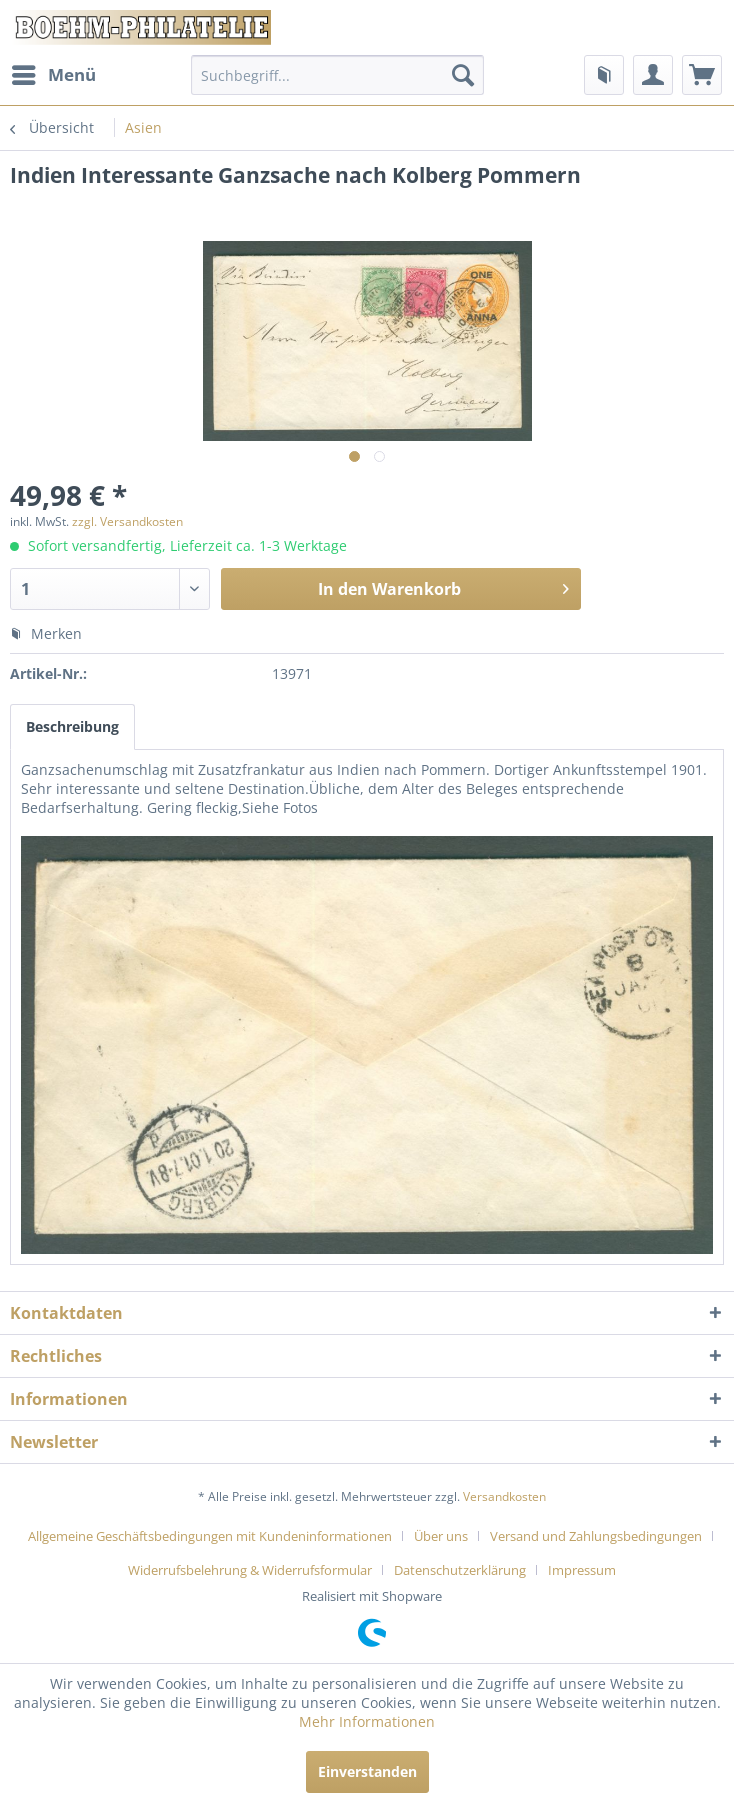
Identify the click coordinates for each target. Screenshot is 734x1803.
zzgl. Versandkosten (127, 521)
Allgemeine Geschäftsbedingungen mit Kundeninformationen (210, 1536)
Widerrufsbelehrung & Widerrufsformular (250, 1570)
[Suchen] (463, 75)
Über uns (441, 1536)
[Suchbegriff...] (338, 75)
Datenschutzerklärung (460, 1570)
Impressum (582, 1570)
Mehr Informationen (367, 1721)
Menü (54, 72)
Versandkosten (504, 1496)
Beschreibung (72, 726)
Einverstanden (367, 1771)
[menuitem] (53, 75)
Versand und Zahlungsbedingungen (596, 1536)
